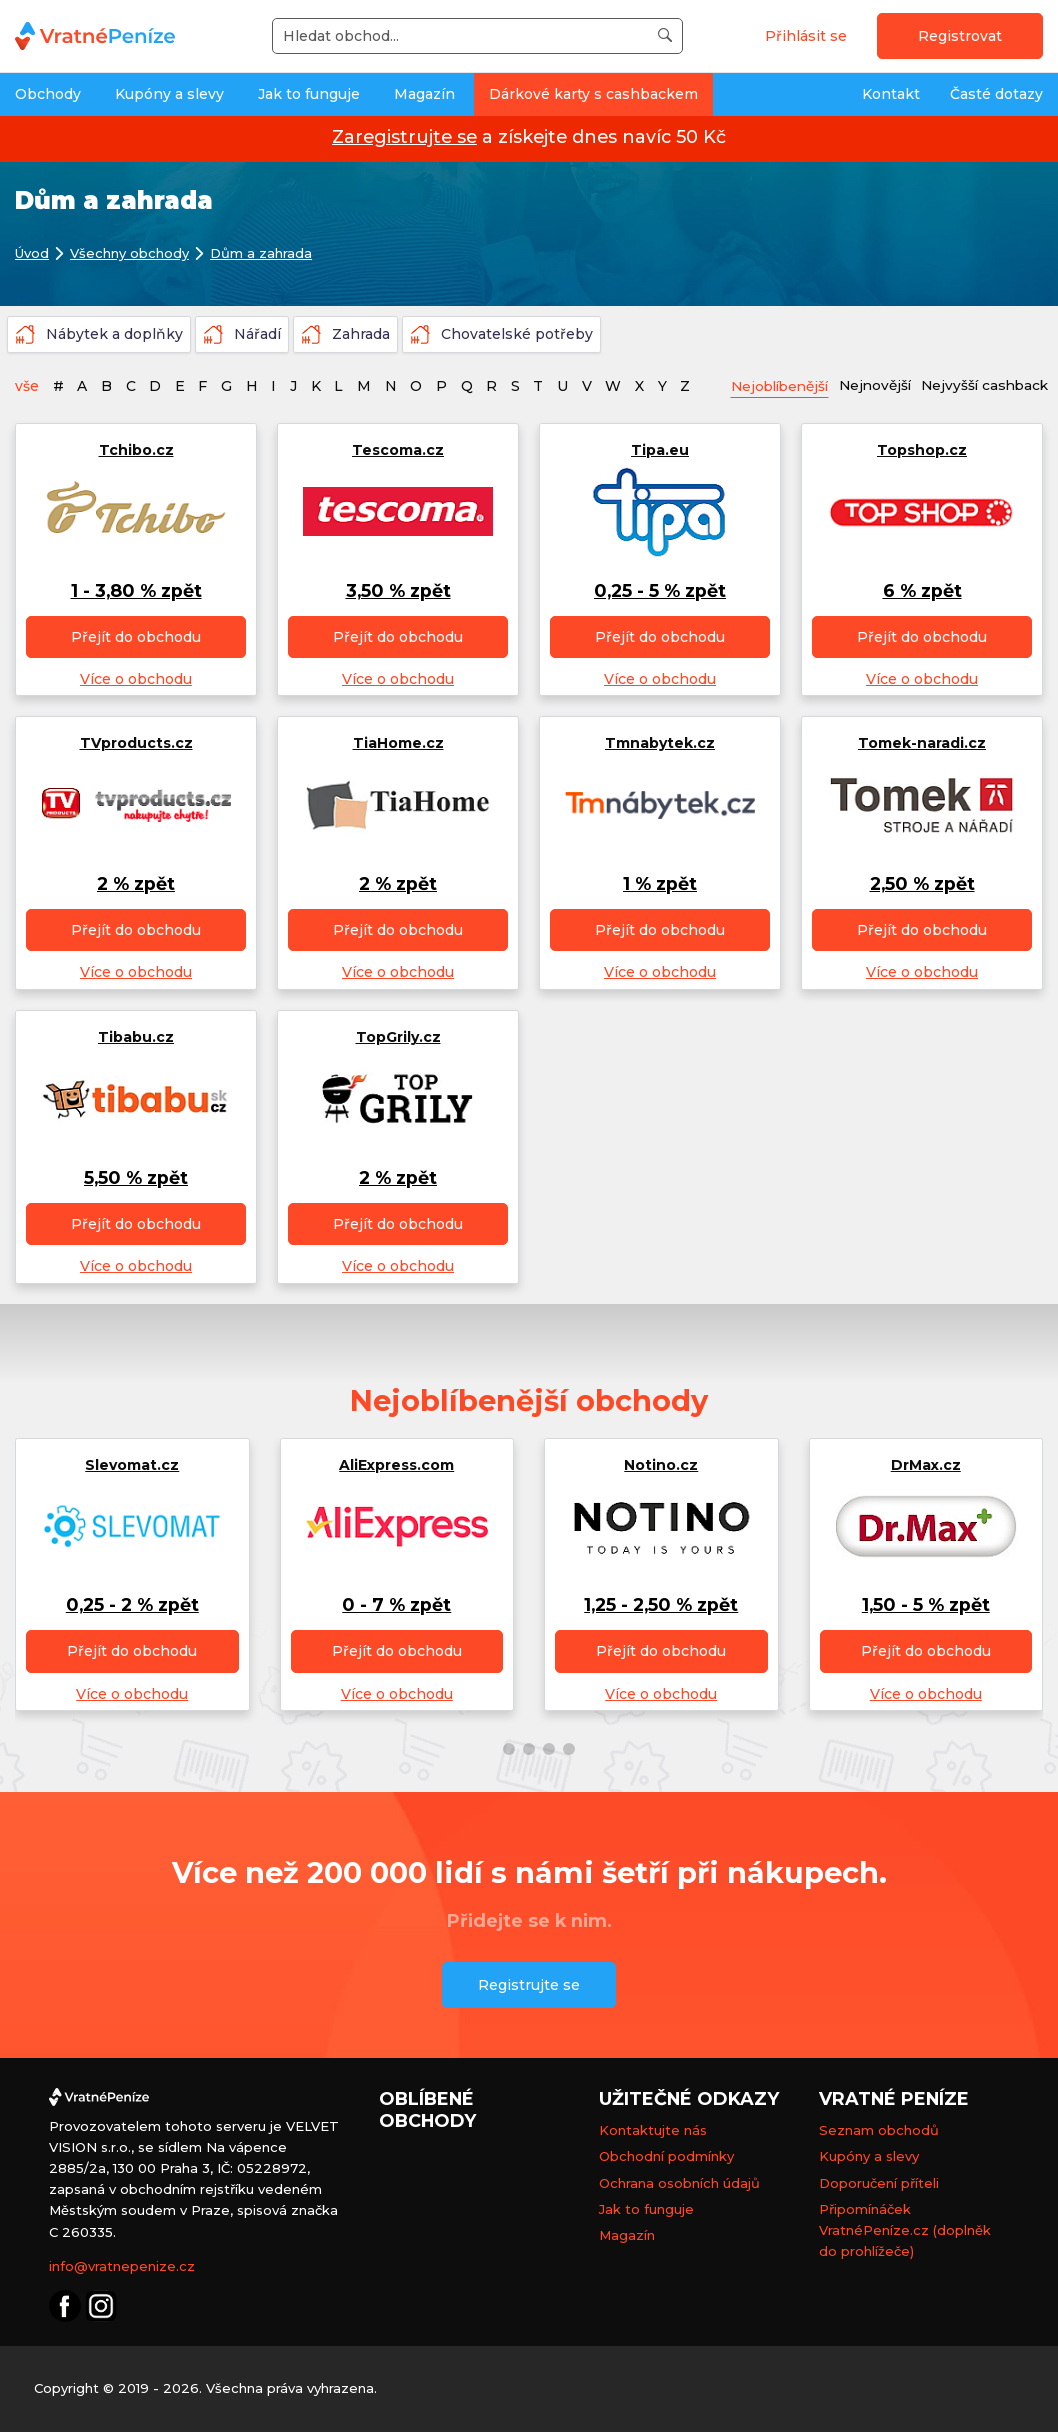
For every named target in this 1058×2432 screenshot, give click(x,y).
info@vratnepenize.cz (122, 2266)
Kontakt (891, 94)
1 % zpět (660, 884)
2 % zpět (136, 884)
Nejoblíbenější (784, 386)
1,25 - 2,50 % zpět (661, 1605)
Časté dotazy (996, 94)
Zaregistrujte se (404, 136)
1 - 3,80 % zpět (136, 590)
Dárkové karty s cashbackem (593, 94)
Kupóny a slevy (169, 94)
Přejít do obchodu (136, 637)
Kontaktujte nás (653, 2131)
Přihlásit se (806, 36)
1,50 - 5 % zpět (926, 1605)
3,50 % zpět (398, 590)
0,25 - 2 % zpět (132, 1605)
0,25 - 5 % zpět (660, 590)
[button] (489, 1749)
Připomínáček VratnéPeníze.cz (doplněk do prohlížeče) (905, 2230)
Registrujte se (529, 1985)
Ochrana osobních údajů (679, 2183)
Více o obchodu (136, 679)
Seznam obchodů (879, 2131)
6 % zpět (922, 590)
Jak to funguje (309, 94)
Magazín (424, 94)
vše (27, 386)
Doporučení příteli (879, 2183)
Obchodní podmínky (666, 2157)
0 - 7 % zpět (396, 1605)
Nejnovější (885, 385)
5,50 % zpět (136, 1177)
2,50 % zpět (922, 884)
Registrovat (960, 36)
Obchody (48, 94)
